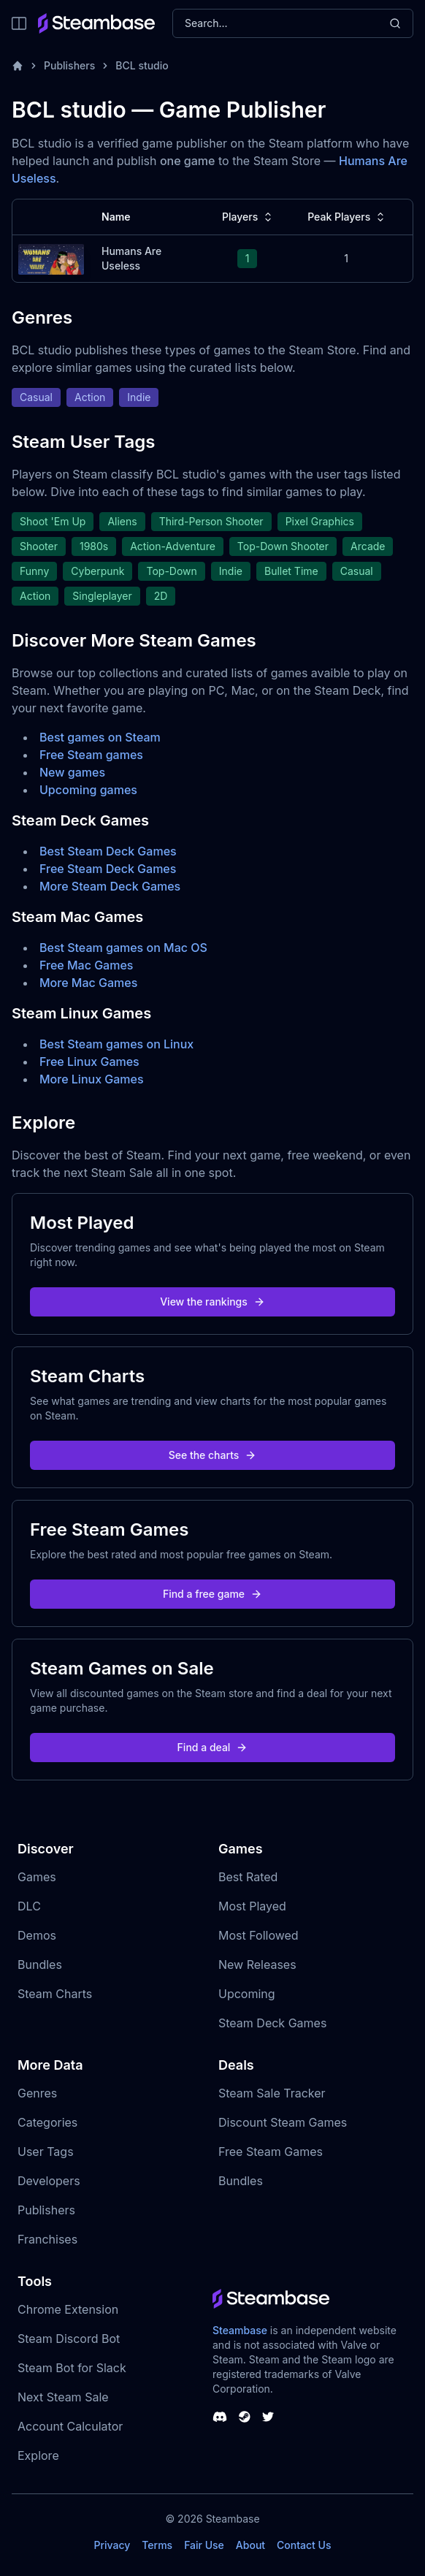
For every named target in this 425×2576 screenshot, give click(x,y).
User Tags (46, 2151)
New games (72, 772)
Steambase (239, 2330)
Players (248, 217)
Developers (49, 2180)
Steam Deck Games (272, 2023)
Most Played (252, 1906)
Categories (47, 2122)
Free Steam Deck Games (107, 868)
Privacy (111, 2545)
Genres (37, 2093)
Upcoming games (88, 789)
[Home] (17, 66)
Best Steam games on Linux (116, 1044)
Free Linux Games (89, 1061)
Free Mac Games (86, 965)
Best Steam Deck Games (108, 851)
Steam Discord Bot (69, 2338)
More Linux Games (91, 1079)
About (250, 2545)
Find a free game (212, 1594)
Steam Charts (55, 1993)
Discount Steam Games (282, 2122)
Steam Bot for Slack (72, 2367)
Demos (37, 1935)
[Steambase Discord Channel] (219, 2417)
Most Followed (258, 1935)
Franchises (47, 2239)
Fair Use (204, 2545)
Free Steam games (91, 754)
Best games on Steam (100, 737)
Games (37, 1877)
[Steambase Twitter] (268, 2417)
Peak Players (347, 217)
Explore (38, 2455)
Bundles (40, 1964)
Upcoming (246, 1993)
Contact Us (304, 2545)
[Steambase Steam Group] (244, 2417)
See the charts (213, 1455)
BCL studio (141, 65)
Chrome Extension (68, 2309)
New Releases (257, 1964)
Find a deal (212, 1747)
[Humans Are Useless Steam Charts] (51, 257)
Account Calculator (70, 2426)
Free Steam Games (270, 2151)
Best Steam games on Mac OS (123, 947)
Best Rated (247, 1877)
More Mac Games (88, 982)
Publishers (69, 65)
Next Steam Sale (63, 2397)
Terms (157, 2545)
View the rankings (212, 1301)
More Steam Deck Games (109, 886)
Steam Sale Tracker (272, 2093)
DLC (29, 1906)
